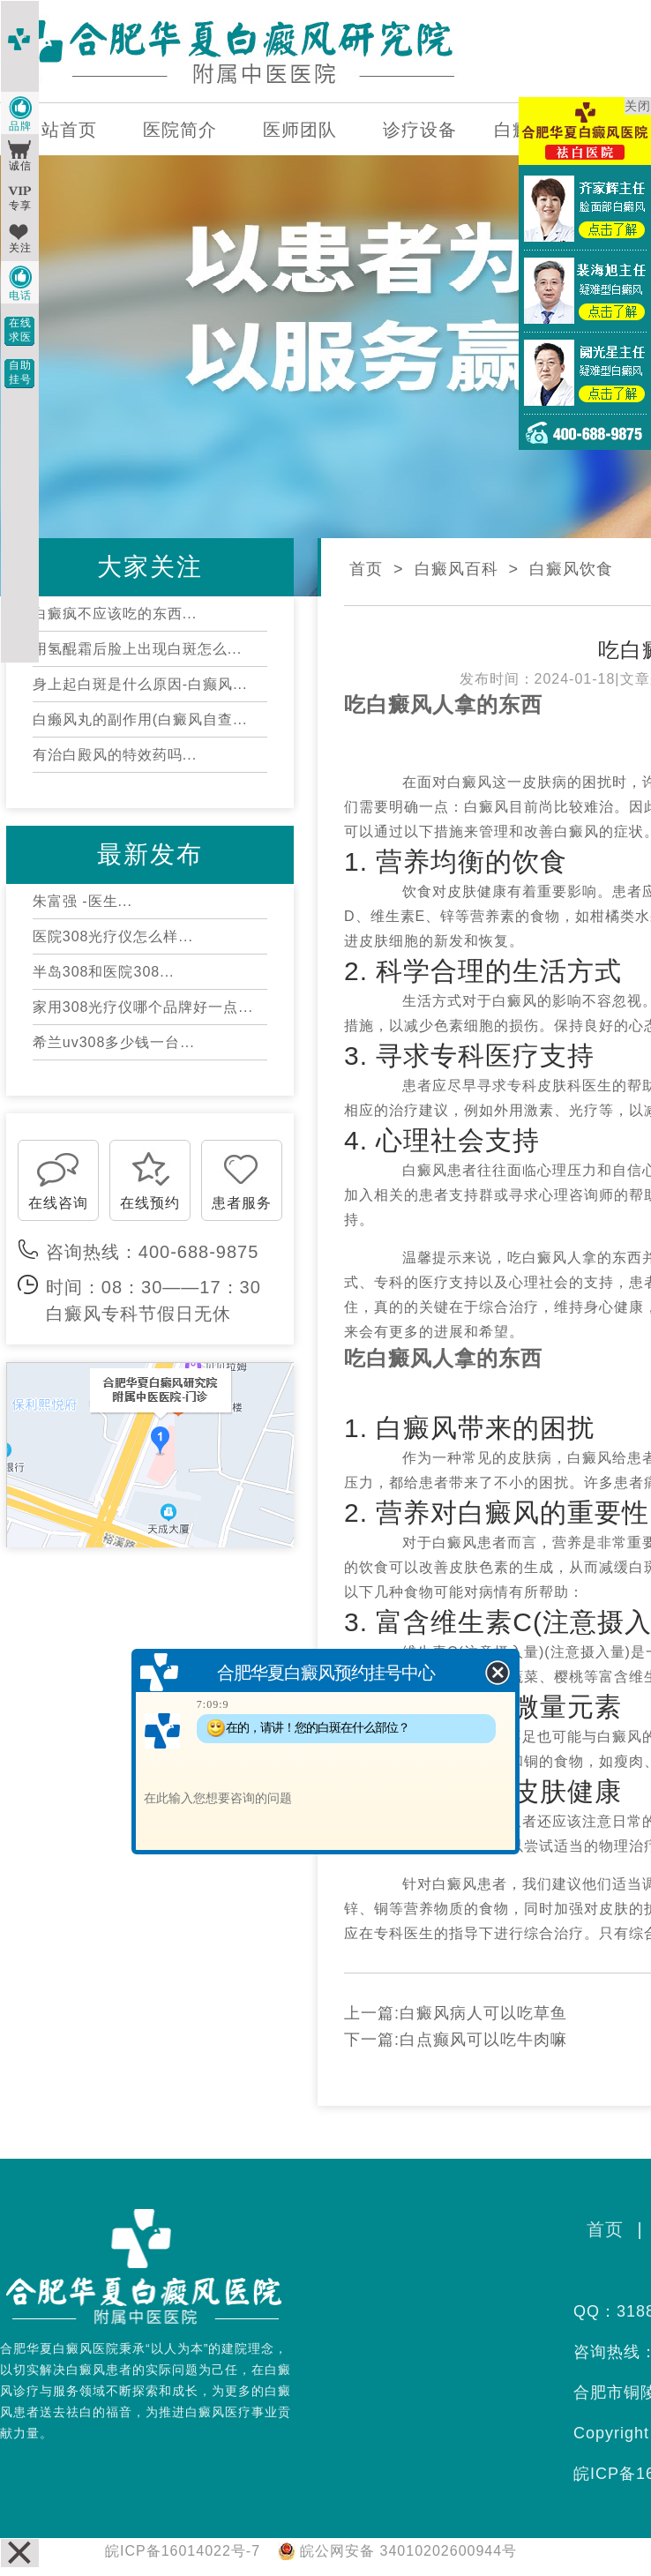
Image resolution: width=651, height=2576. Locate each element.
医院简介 (180, 129)
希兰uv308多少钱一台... (114, 1042)
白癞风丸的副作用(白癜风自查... (140, 719)
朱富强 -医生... (82, 901)
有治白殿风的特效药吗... (115, 754)
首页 (366, 569)
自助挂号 (20, 372)
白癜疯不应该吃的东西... (115, 613)
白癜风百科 (456, 569)
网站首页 (60, 129)
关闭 (638, 106)
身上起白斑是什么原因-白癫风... (140, 684)
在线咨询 (58, 1202)
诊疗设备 (420, 129)
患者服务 (242, 1202)
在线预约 (150, 1202)
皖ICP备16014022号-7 (182, 2550)
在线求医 (20, 330)
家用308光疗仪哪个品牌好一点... (143, 1007)
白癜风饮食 (571, 569)
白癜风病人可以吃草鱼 (483, 2013)
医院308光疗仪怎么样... (113, 936)
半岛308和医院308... (104, 971)
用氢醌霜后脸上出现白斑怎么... (137, 648)
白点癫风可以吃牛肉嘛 (483, 2039)
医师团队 (300, 129)
